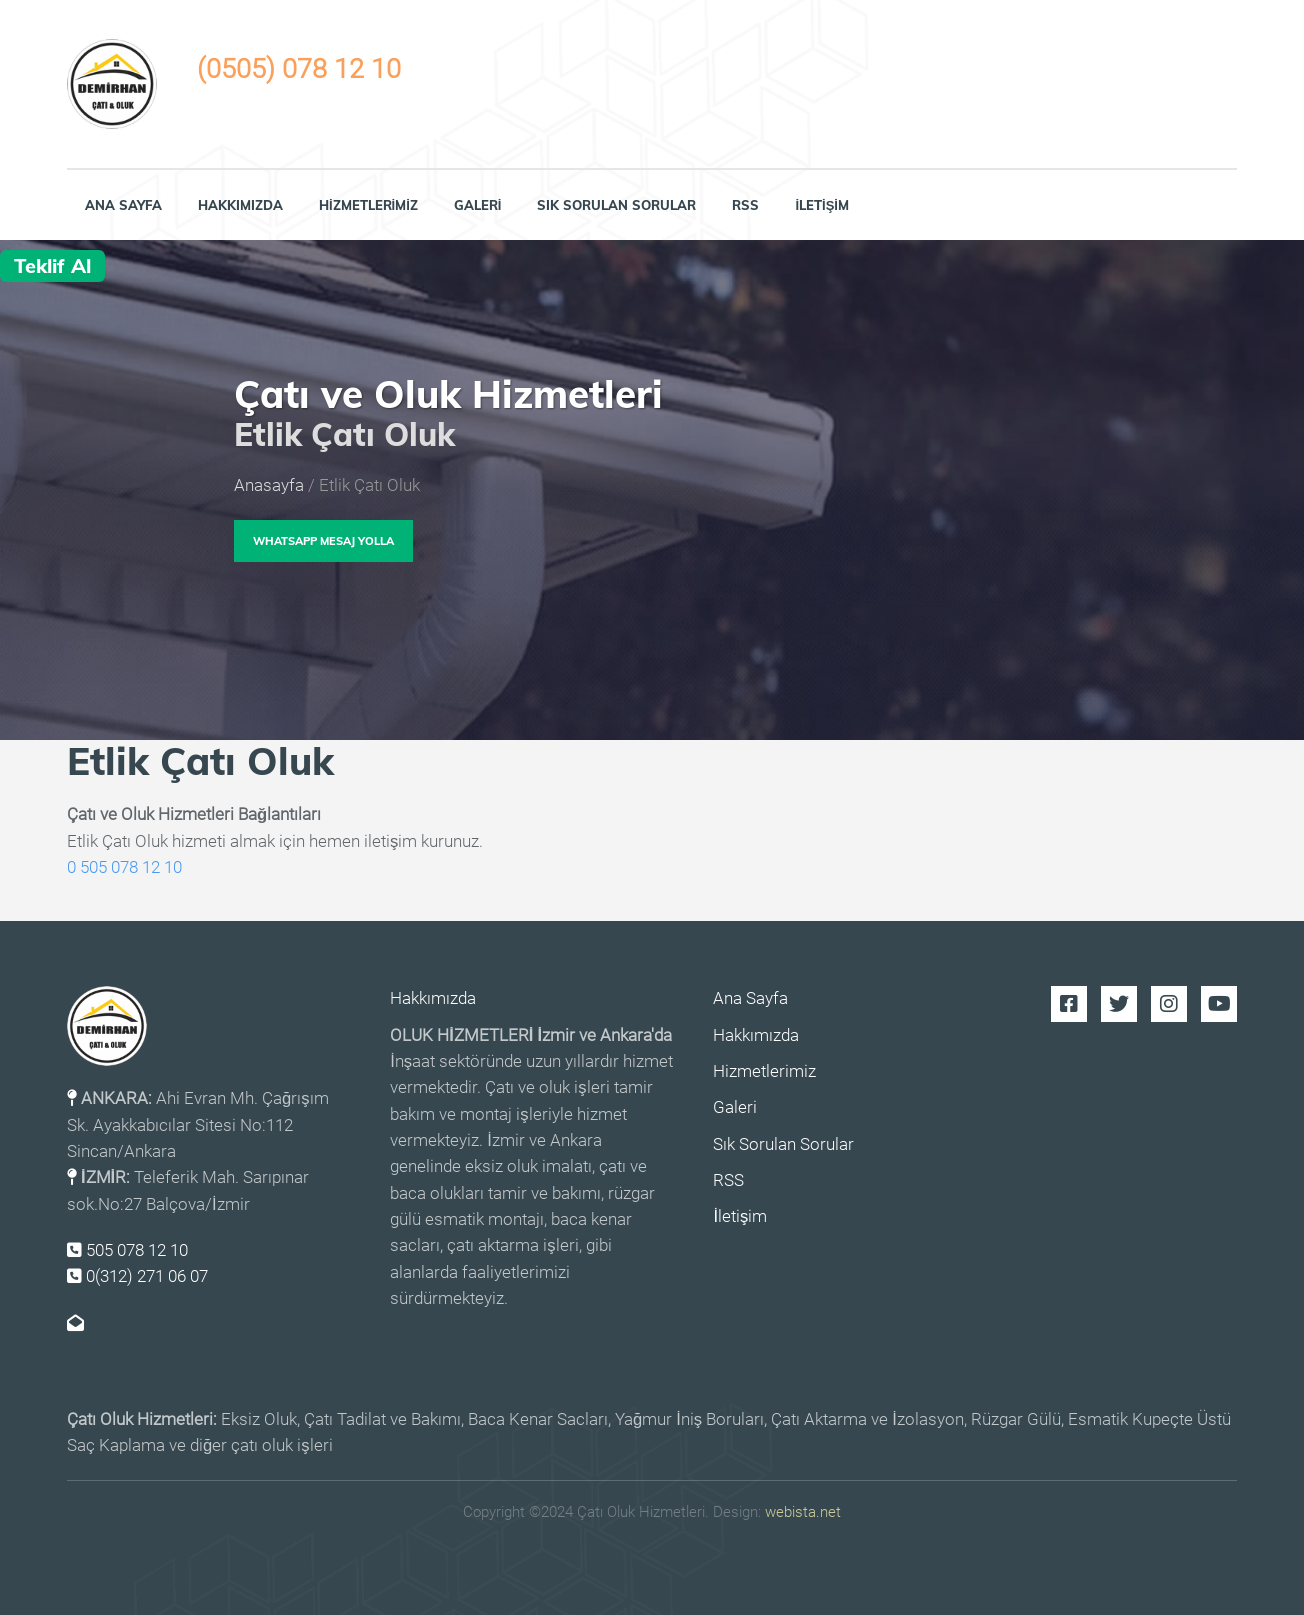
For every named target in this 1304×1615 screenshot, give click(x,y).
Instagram (1169, 1004)
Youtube (1219, 1004)
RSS (745, 205)
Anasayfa (269, 485)
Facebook (1069, 1004)
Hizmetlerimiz (368, 205)
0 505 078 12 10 (124, 867)
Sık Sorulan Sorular (616, 205)
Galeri (478, 205)
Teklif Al (52, 265)
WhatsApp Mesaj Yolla (323, 541)
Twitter (1119, 1004)
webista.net (803, 1512)
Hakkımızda (240, 205)
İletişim (822, 205)
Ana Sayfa (123, 205)
